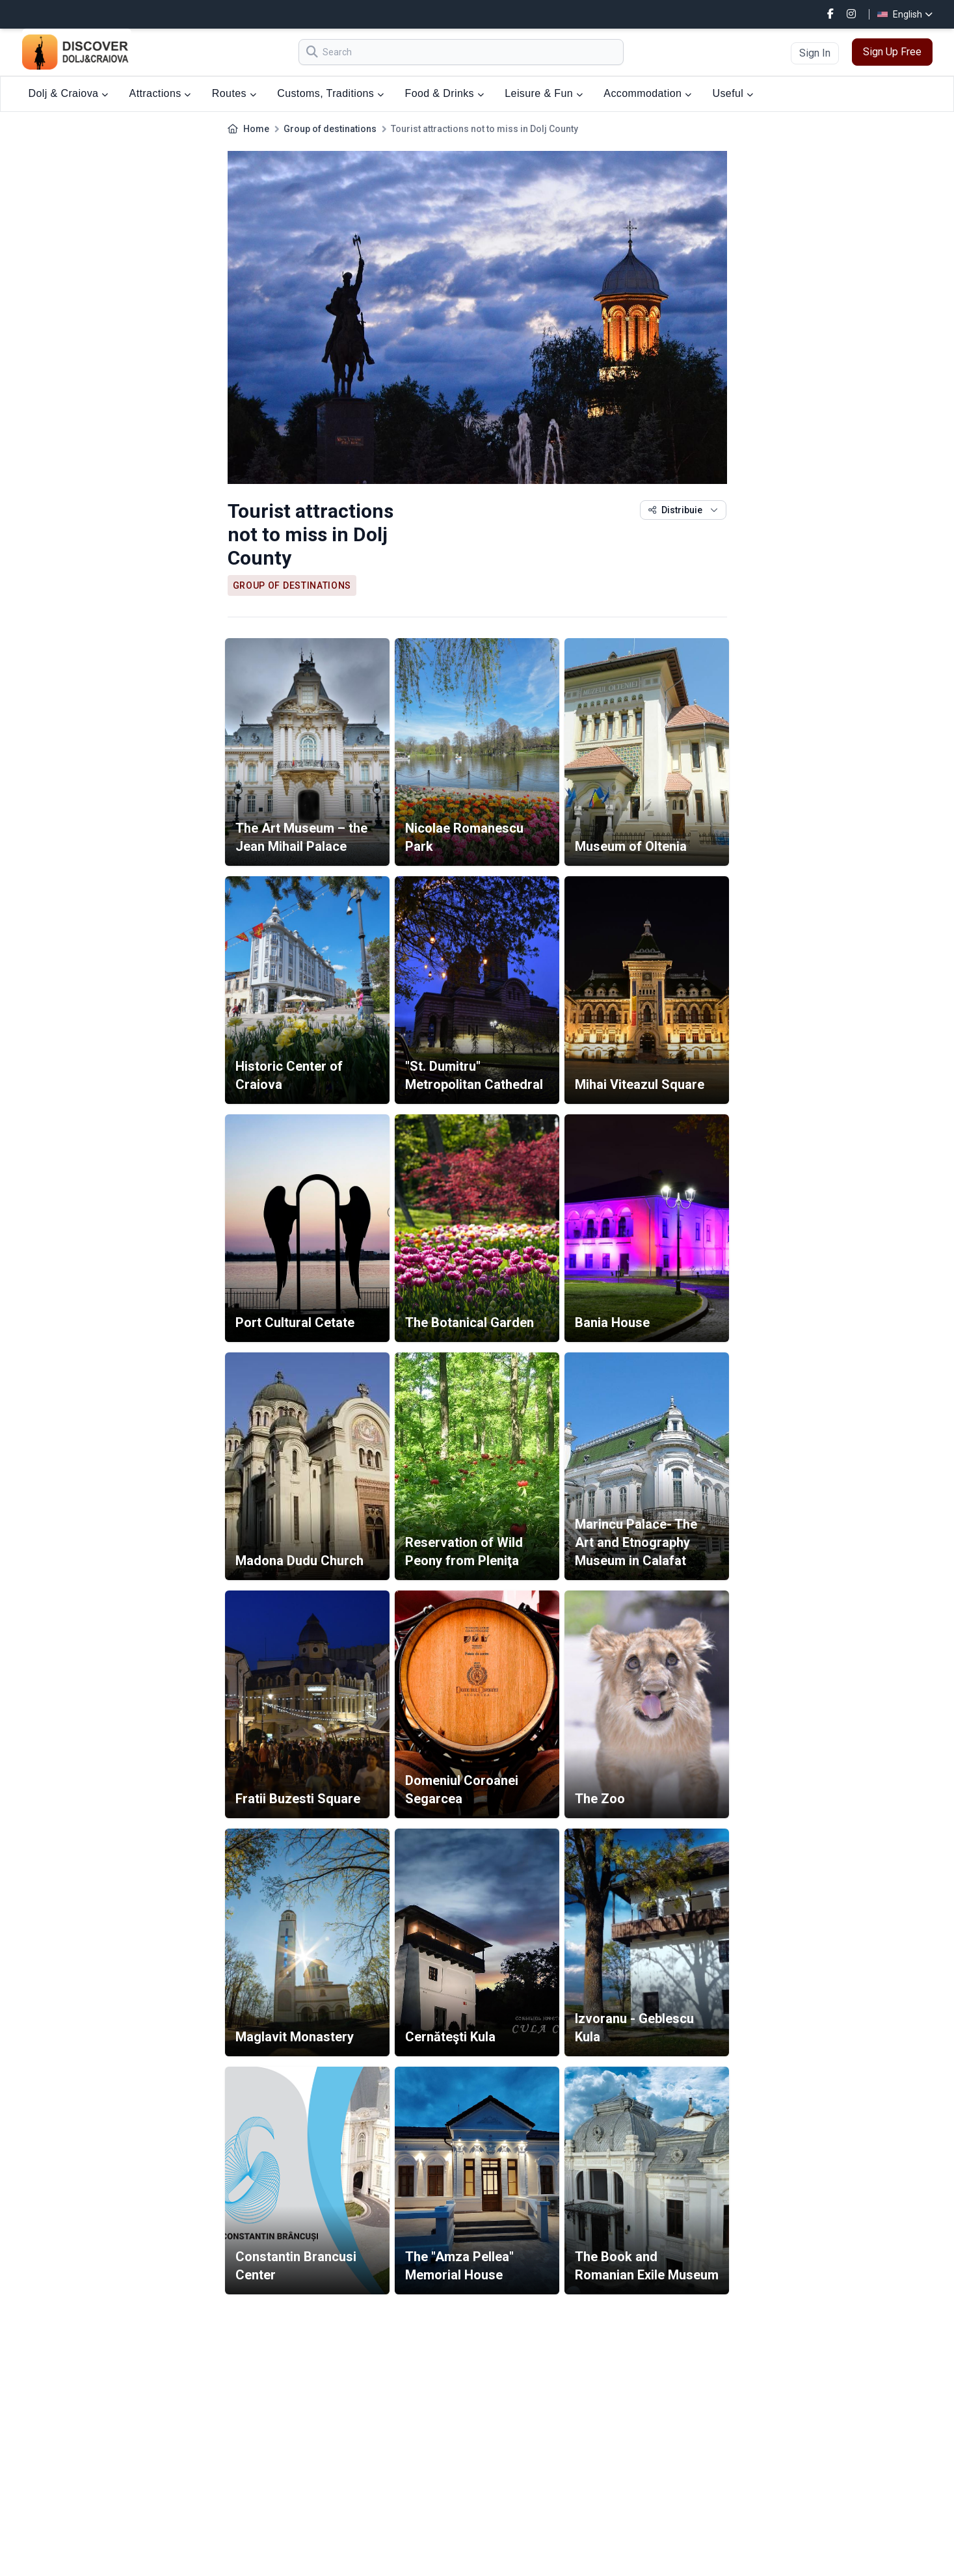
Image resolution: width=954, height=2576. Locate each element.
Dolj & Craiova (69, 93)
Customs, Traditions (330, 93)
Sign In (814, 53)
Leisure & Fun (544, 93)
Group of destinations (330, 129)
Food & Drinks (444, 93)
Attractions (160, 93)
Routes (234, 93)
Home (256, 129)
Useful (733, 93)
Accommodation (647, 93)
